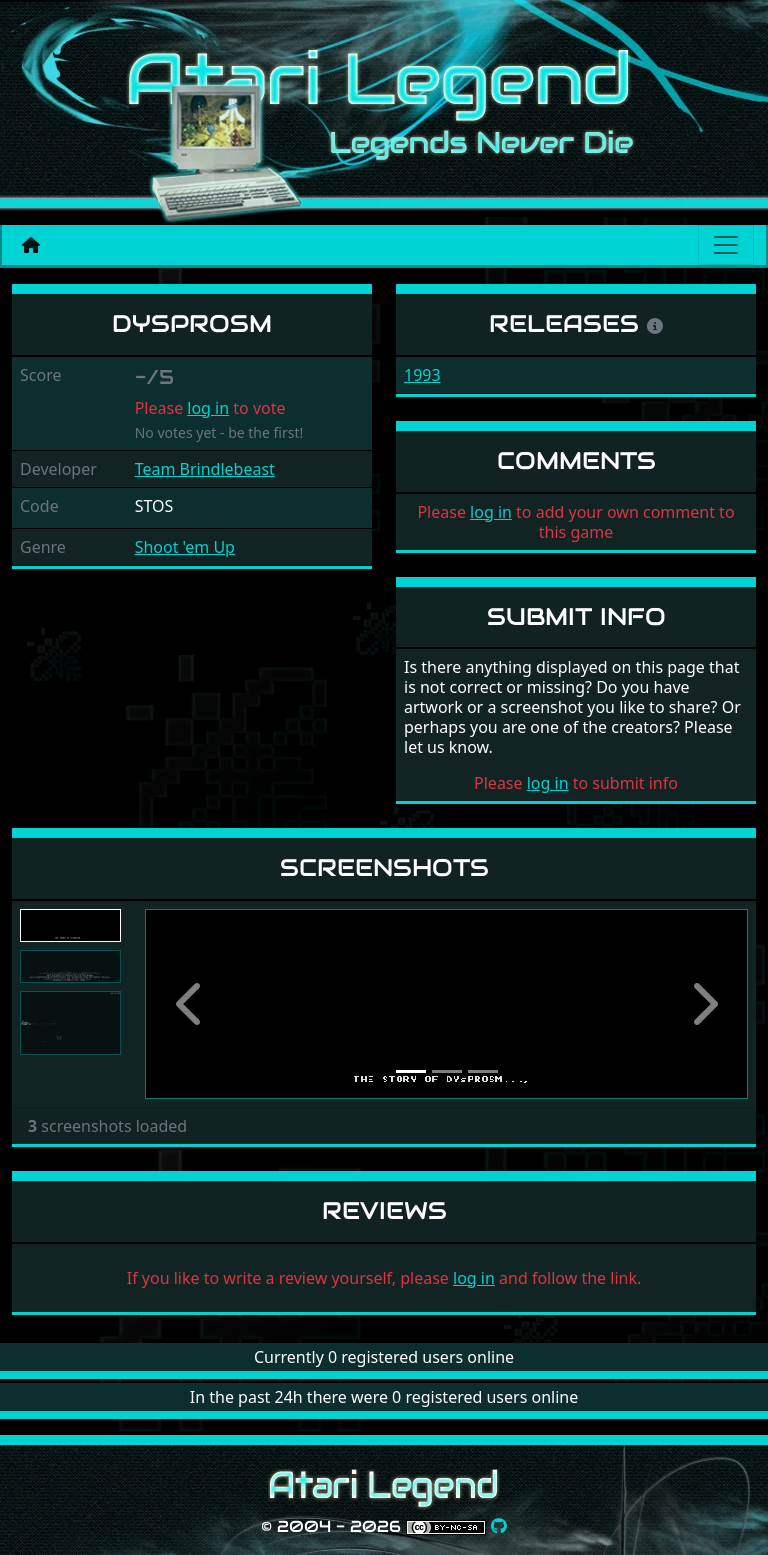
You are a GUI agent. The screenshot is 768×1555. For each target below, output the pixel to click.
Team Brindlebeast (205, 469)
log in (208, 408)
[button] (190, 1004)
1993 (422, 375)
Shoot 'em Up (185, 547)
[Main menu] (726, 245)
